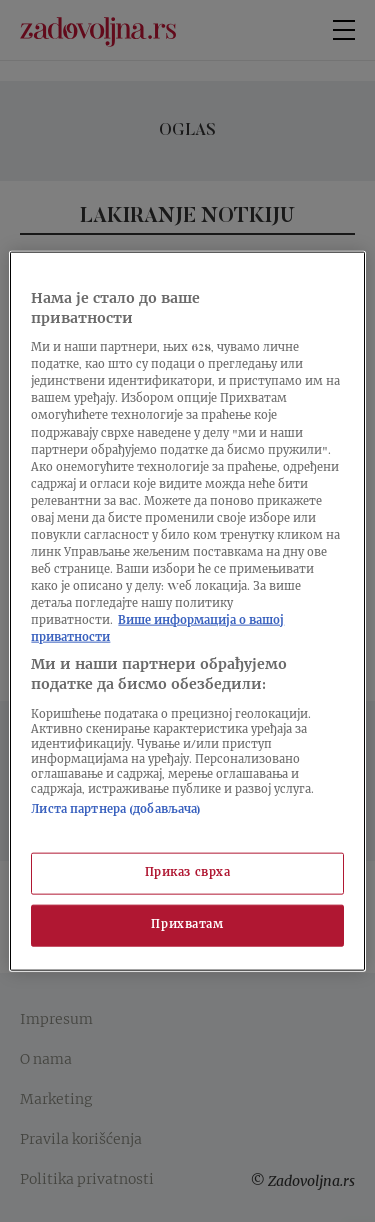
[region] (187, 611)
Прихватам (187, 924)
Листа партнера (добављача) (116, 809)
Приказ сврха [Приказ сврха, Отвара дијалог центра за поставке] (188, 873)
